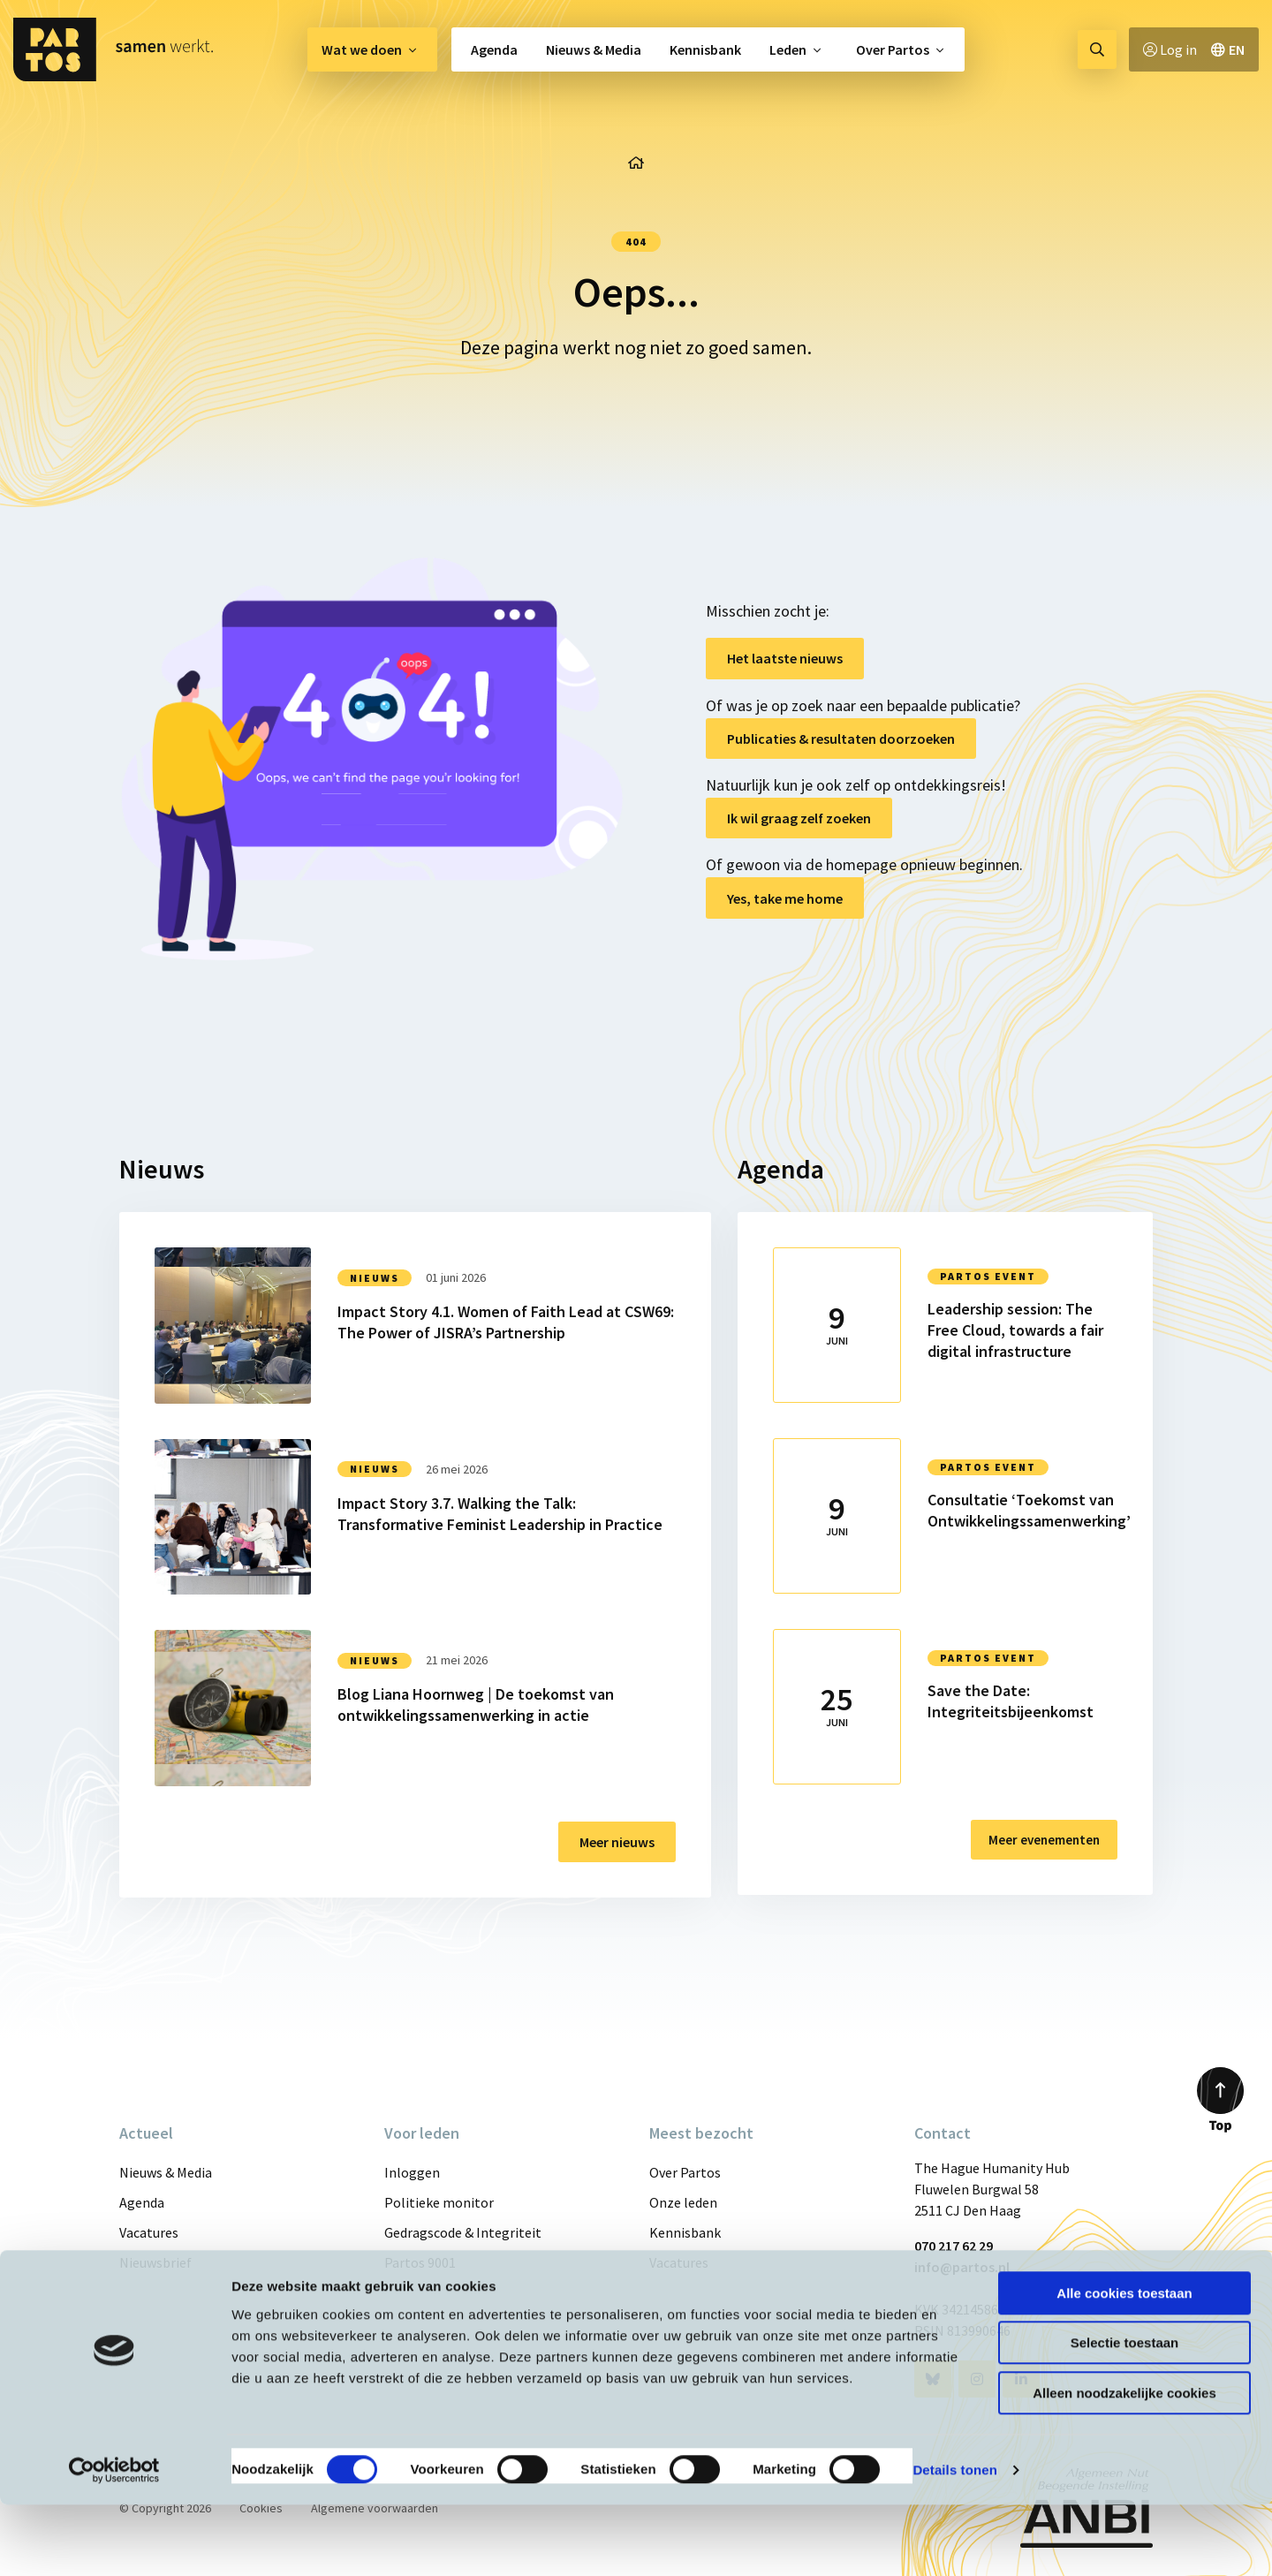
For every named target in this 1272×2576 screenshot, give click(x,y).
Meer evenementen (1038, 1840)
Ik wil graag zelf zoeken (799, 818)
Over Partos (892, 49)
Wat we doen (362, 49)
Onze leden (683, 2202)
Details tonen (954, 2541)
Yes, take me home (785, 898)
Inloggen (412, 2172)
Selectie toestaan (1125, 2414)
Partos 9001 (420, 2262)
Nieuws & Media (593, 49)
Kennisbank (705, 49)
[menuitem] (372, 49)
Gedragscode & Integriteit (462, 2232)
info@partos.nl (962, 2267)
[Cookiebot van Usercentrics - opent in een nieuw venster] (114, 2541)
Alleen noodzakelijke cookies (1124, 2464)
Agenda (494, 49)
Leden (787, 49)
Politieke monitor (439, 2202)
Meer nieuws (617, 1842)
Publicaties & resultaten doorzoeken (841, 738)
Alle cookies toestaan (1124, 2364)
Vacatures (148, 2232)
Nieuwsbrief (155, 2262)
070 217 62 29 (953, 2245)
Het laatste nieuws (785, 658)
